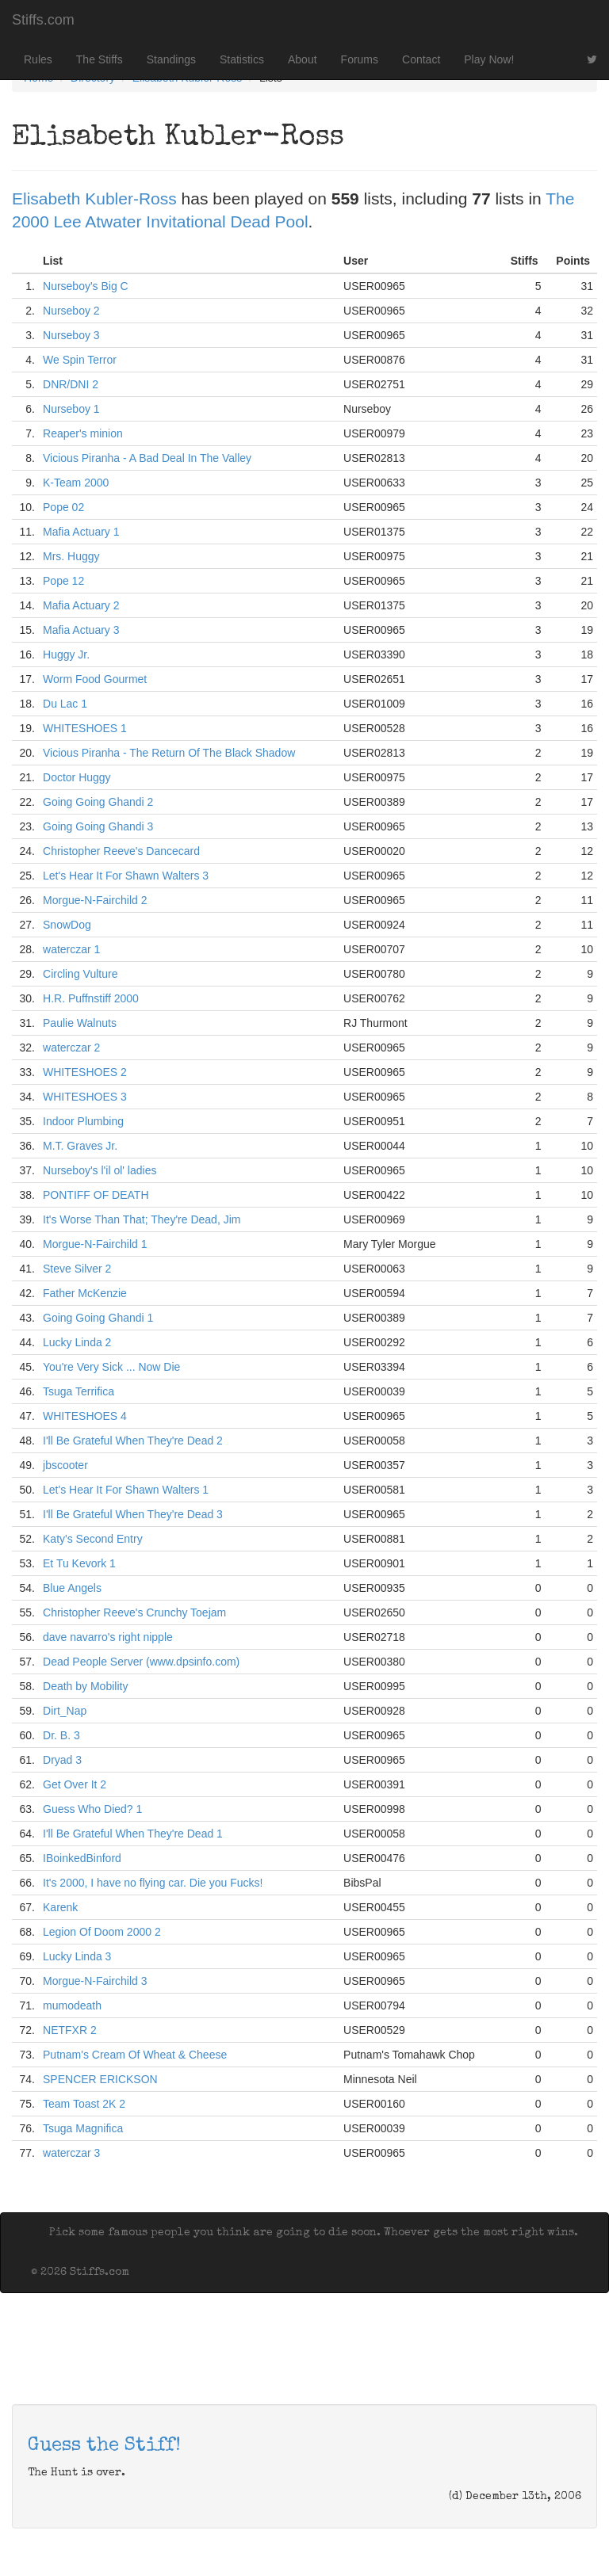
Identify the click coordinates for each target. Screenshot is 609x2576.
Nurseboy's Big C (85, 286)
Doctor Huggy (77, 777)
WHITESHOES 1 (85, 728)
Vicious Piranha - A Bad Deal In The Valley (147, 458)
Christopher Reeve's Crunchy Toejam (134, 1612)
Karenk (60, 1907)
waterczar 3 (71, 2153)
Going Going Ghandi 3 (98, 826)
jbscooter (65, 1465)
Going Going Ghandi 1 (98, 1317)
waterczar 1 (71, 949)
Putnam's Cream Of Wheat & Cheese (135, 2054)
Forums (359, 59)
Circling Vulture (80, 973)
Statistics (242, 59)
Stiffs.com (43, 20)
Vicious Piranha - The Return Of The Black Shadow (169, 752)
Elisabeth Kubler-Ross (94, 198)
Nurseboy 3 (71, 335)
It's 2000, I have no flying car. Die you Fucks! (152, 1882)
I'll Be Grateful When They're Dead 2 (133, 1440)
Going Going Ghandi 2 (98, 802)
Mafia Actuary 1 (81, 531)
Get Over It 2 (74, 1784)
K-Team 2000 (76, 482)
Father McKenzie (85, 1293)
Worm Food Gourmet (95, 679)
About (302, 59)
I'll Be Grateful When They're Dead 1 (133, 1833)
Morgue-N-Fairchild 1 (95, 1244)
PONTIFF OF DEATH (96, 1195)
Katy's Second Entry (93, 1538)
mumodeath (72, 2005)
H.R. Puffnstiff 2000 (91, 998)
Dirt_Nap (64, 1710)
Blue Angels (72, 1588)
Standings (171, 59)
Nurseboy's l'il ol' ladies (99, 1170)
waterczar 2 (71, 1047)
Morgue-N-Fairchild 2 (95, 900)
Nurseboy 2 (71, 310)
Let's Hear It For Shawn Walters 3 (126, 875)
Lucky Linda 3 (77, 1956)
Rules (38, 59)
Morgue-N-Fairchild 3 (95, 1981)
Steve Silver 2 (77, 1268)
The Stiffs (99, 59)
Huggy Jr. (66, 654)
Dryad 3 (62, 1760)
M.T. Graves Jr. (80, 1145)
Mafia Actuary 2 (81, 605)
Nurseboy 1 (71, 409)
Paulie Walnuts (80, 1023)
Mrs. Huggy (71, 556)
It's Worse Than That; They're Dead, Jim (141, 1219)
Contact (421, 59)
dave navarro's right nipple (108, 1637)
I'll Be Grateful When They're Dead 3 (133, 1514)
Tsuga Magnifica (83, 2128)
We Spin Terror (80, 359)
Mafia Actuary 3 (81, 630)
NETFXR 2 (70, 2030)
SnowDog (67, 924)
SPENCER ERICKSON (100, 2079)
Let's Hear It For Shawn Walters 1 (126, 1489)
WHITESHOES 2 (85, 1072)
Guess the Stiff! (104, 2446)
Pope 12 (63, 580)
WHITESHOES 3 (85, 1096)
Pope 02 (63, 507)
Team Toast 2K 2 (84, 2103)
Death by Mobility (85, 1686)
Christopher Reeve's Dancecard (121, 851)
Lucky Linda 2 (77, 1342)
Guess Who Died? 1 (92, 1809)
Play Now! (489, 59)
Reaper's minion (83, 433)
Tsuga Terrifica (78, 1391)
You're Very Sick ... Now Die (111, 1367)
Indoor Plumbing (83, 1121)
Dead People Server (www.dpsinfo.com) (141, 1661)
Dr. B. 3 (61, 1735)
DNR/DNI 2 (70, 384)
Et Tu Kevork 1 (79, 1563)
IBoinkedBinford (82, 1858)
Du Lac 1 (65, 703)
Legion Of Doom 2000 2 (102, 1931)
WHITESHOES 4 (85, 1416)
